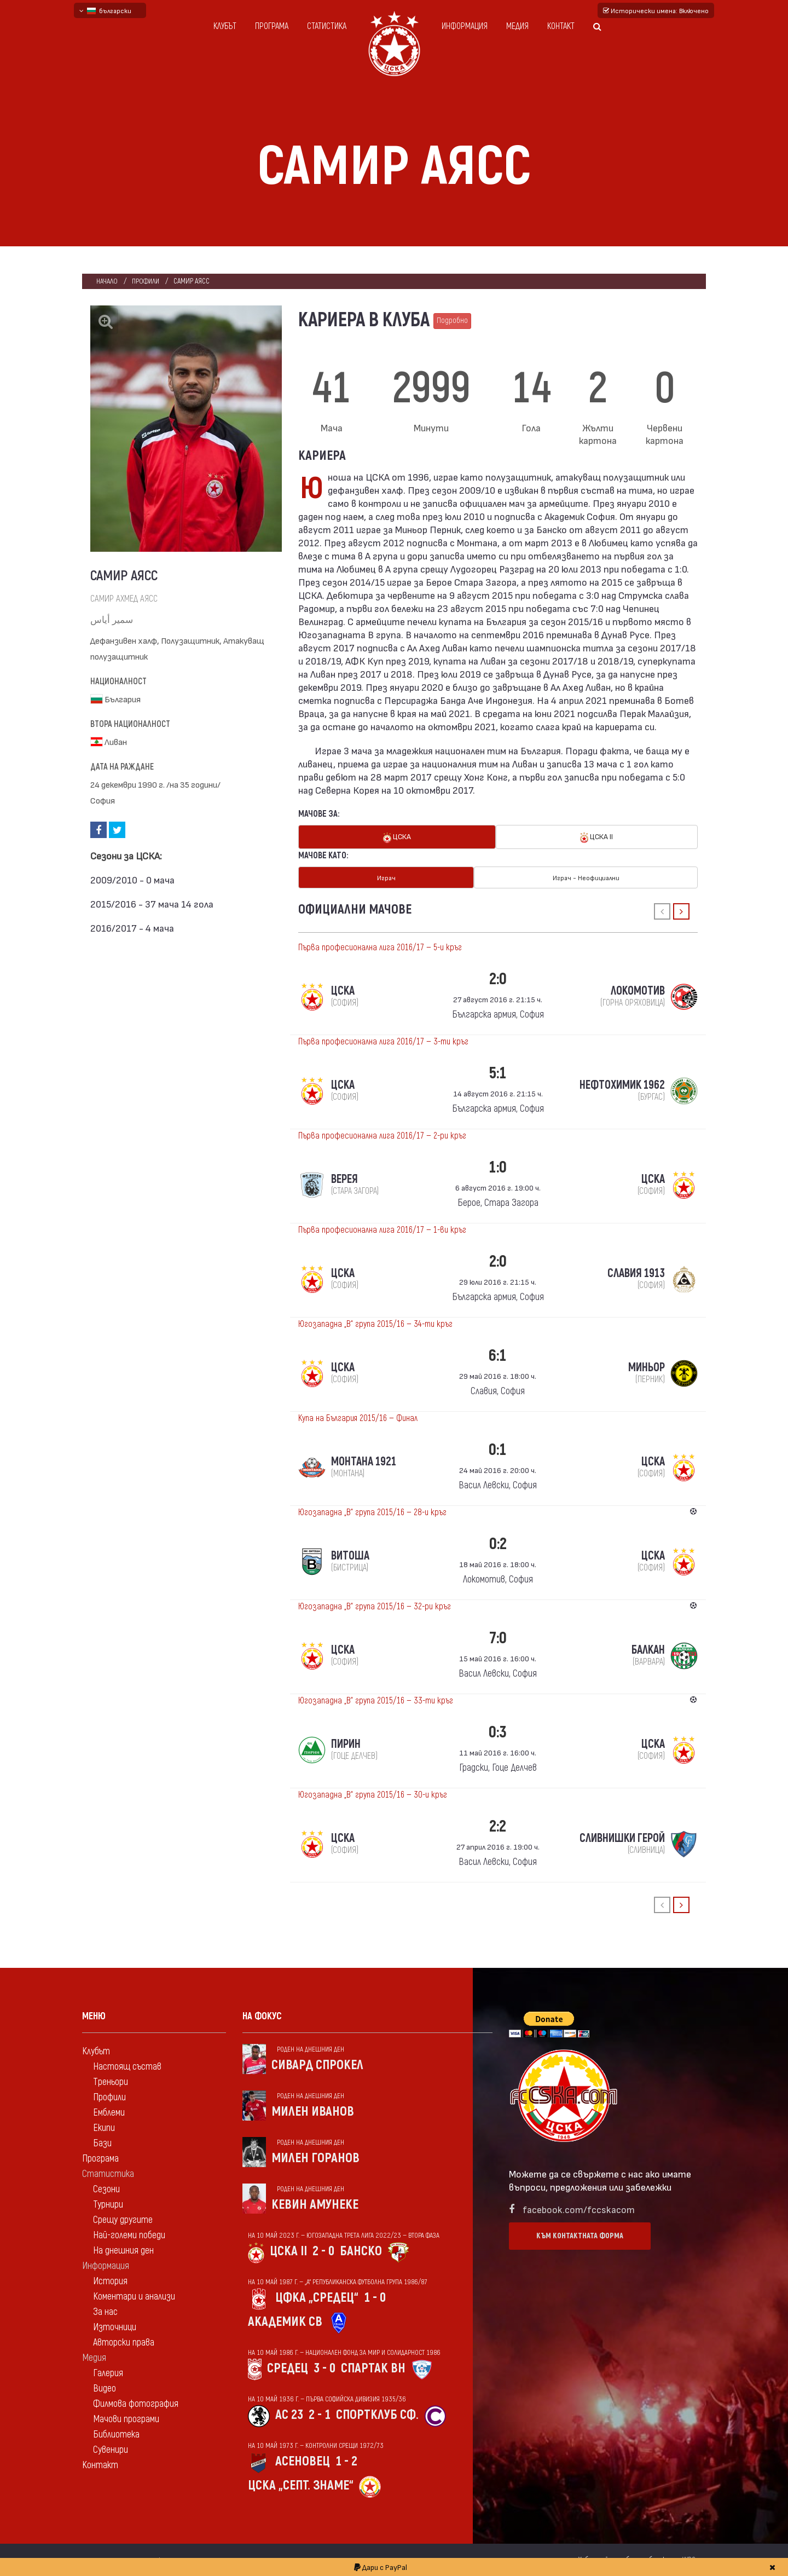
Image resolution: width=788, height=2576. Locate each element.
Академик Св (285, 2321)
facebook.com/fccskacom (579, 2208)
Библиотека (116, 2434)
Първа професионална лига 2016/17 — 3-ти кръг (383, 1041)
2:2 (497, 1826)
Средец (287, 2368)
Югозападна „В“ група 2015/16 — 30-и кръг (372, 1794)
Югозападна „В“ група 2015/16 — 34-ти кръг (375, 1323)
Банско (361, 2251)
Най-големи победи (129, 2234)
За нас (105, 2311)
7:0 (498, 1637)
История (110, 2280)
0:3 (498, 1732)
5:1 (498, 1072)
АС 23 (289, 2414)
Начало (107, 281)
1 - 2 (346, 2461)
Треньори (110, 2081)
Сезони (106, 2188)
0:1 (498, 1449)
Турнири (108, 2204)
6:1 (498, 1355)
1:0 (498, 1167)
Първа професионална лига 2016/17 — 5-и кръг (380, 947)
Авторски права (123, 2342)
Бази (102, 2142)
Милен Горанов (315, 2157)
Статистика (326, 26)
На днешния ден (123, 2250)
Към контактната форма (579, 2235)
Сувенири (110, 2449)
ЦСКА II (596, 837)
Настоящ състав (127, 2066)
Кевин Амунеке (314, 2204)
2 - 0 (323, 2251)
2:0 (498, 978)
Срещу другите (123, 2219)
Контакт (561, 26)
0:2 (498, 1543)
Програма (271, 26)
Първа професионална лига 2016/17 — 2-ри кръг (382, 1135)
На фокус (262, 2015)
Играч (386, 877)
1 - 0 (375, 2297)
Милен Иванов (312, 2111)
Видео (104, 2388)
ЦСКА (397, 837)
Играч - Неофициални (586, 877)
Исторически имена (656, 10)
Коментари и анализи (134, 2296)
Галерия (108, 2372)
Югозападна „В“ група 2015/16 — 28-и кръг (372, 1511)
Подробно (452, 320)
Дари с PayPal (380, 2567)
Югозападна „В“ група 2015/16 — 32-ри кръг (374, 1606)
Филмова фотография (135, 2403)
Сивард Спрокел (317, 2064)
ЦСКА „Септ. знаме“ (301, 2485)
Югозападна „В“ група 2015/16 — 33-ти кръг (375, 1700)
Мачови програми (126, 2418)
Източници (114, 2326)
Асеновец (302, 2461)
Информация (465, 26)
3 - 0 (324, 2368)
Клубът (224, 26)
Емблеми (109, 2112)
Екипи (104, 2127)
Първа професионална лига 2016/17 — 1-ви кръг (382, 1229)
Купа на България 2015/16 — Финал (358, 1417)
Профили (146, 281)
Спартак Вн (373, 2368)
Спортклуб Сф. (377, 2414)
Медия (517, 26)
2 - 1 (320, 2414)
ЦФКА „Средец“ (316, 2297)
